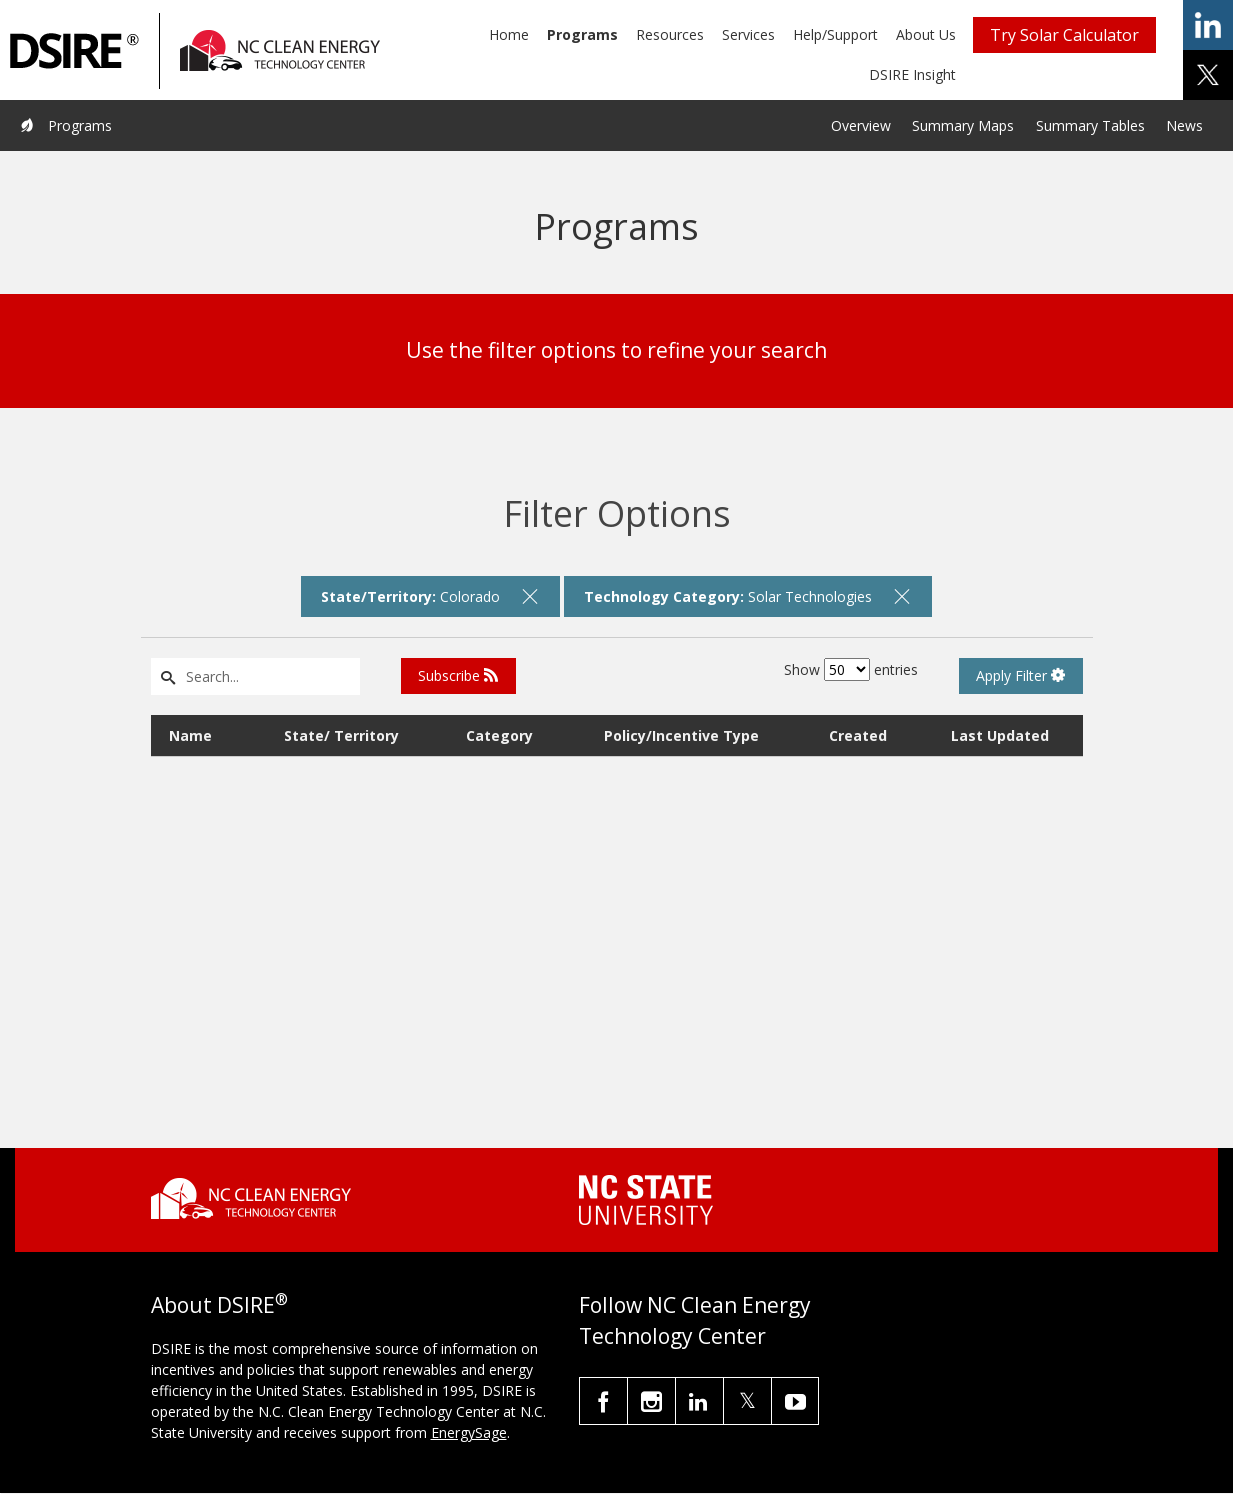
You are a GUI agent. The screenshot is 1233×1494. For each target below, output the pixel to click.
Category (499, 735)
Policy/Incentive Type (681, 735)
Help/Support (835, 34)
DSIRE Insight (912, 74)
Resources (670, 34)
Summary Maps (963, 125)
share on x (1208, 75)
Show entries (851, 669)
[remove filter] (530, 596)
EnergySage (469, 1432)
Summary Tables (1090, 125)
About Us (926, 34)
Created (858, 735)
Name (190, 735)
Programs (582, 34)
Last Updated (1000, 735)
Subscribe (458, 675)
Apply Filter (1020, 675)
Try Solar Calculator (1064, 35)
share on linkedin (1208, 25)
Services (748, 34)
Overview (861, 125)
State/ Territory (341, 735)
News (1184, 125)
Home (509, 34)
